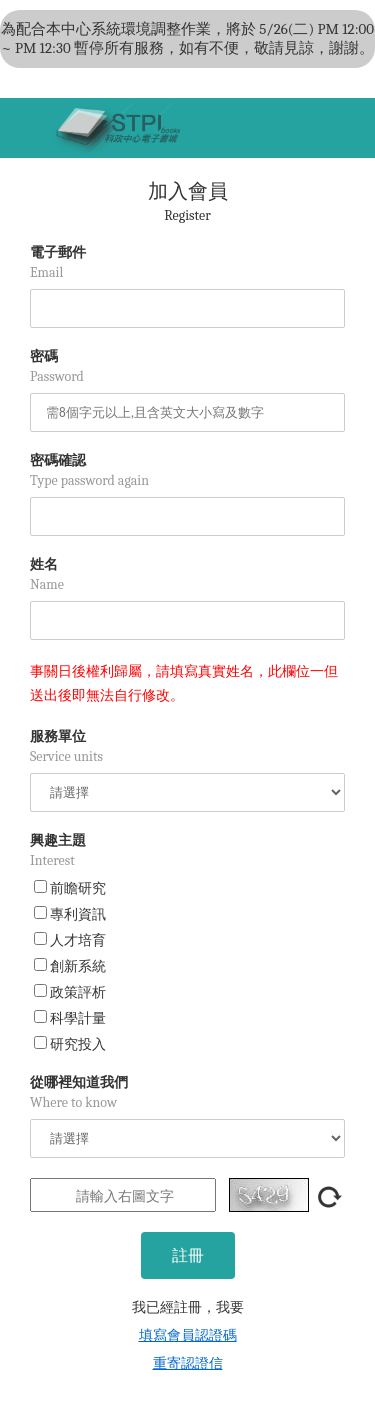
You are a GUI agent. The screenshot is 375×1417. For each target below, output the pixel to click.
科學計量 (70, 1018)
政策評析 (70, 992)
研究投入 (70, 1044)
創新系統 (70, 966)
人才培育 (70, 940)
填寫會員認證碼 (188, 1335)
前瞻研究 (70, 888)
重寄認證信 (188, 1363)
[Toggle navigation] (25, 128)
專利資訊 (70, 914)
